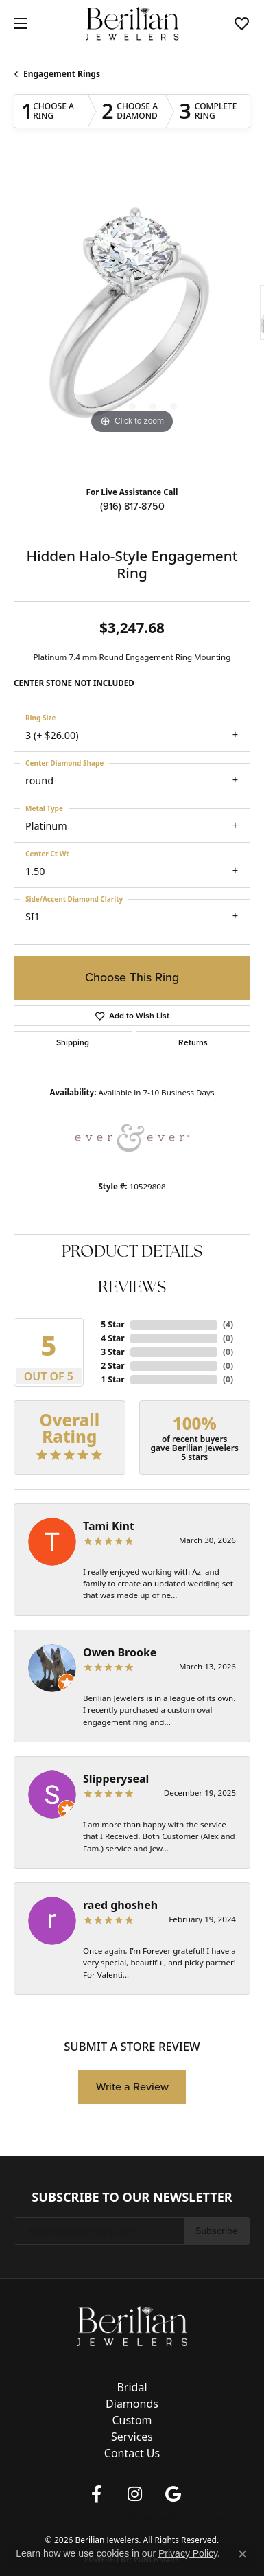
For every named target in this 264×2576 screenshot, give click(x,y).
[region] (132, 319)
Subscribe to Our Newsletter (132, 2197)
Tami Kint (108, 1526)
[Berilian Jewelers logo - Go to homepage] (132, 24)
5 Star (112, 1324)
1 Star (112, 1379)
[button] (241, 23)
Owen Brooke (119, 1652)
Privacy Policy (59, 2517)
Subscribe (216, 2230)
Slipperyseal (116, 1778)
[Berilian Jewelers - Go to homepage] (132, 2325)
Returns (193, 1042)
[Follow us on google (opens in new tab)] (173, 2494)
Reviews (132, 1288)
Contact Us (132, 2453)
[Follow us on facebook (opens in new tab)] (96, 2494)
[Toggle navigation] (17, 23)
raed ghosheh (120, 1905)
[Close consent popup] (243, 2554)
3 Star (112, 1352)
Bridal (132, 2387)
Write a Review (132, 2087)
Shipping (72, 1042)
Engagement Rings (61, 74)
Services (132, 2436)
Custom (132, 2420)
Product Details (132, 1252)
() (228, 1324)
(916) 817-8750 (132, 506)
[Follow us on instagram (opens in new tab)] (135, 2494)
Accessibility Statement (188, 2517)
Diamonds (132, 2403)
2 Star (112, 1365)
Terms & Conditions (115, 2517)
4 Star (112, 1338)
